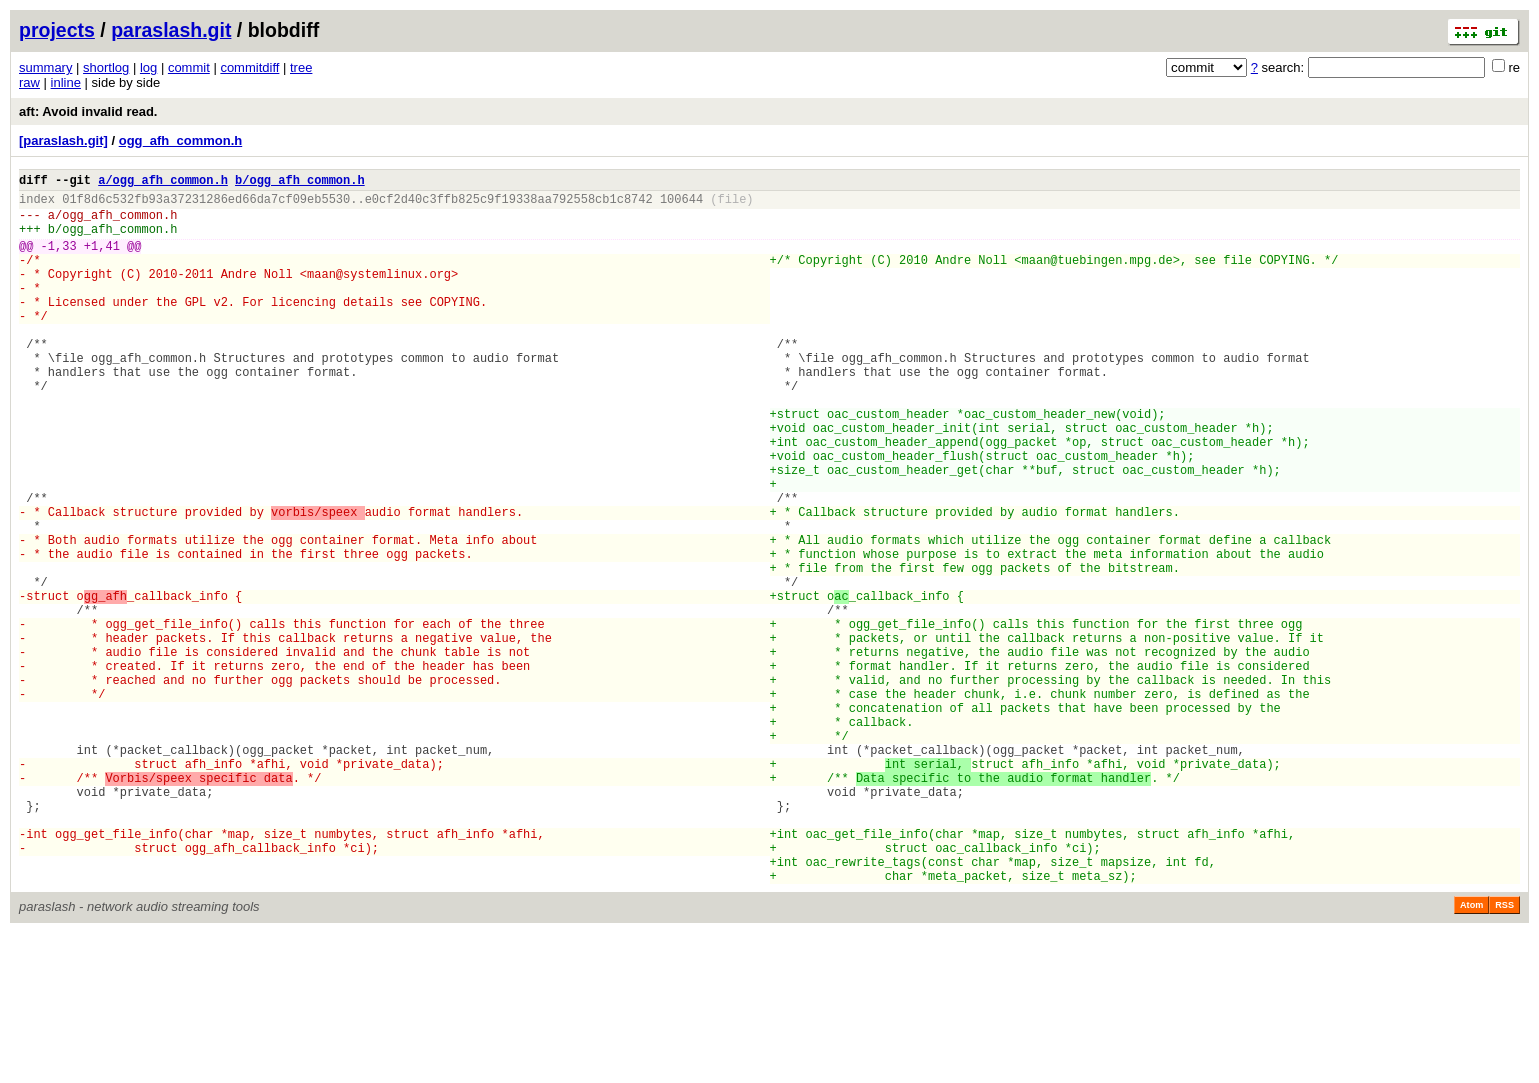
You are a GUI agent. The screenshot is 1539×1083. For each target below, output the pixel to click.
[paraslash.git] (63, 140)
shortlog (106, 67)
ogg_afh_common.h (181, 140)
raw (29, 82)
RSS (1504, 1055)
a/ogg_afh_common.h (163, 182)
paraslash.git (171, 30)
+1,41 (102, 260)
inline (66, 82)
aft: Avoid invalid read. (88, 111)
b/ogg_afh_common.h (300, 182)
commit (189, 67)
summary (45, 67)
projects (57, 30)
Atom (1471, 1055)
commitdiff (249, 67)
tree (301, 67)
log (148, 67)
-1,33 (59, 260)
